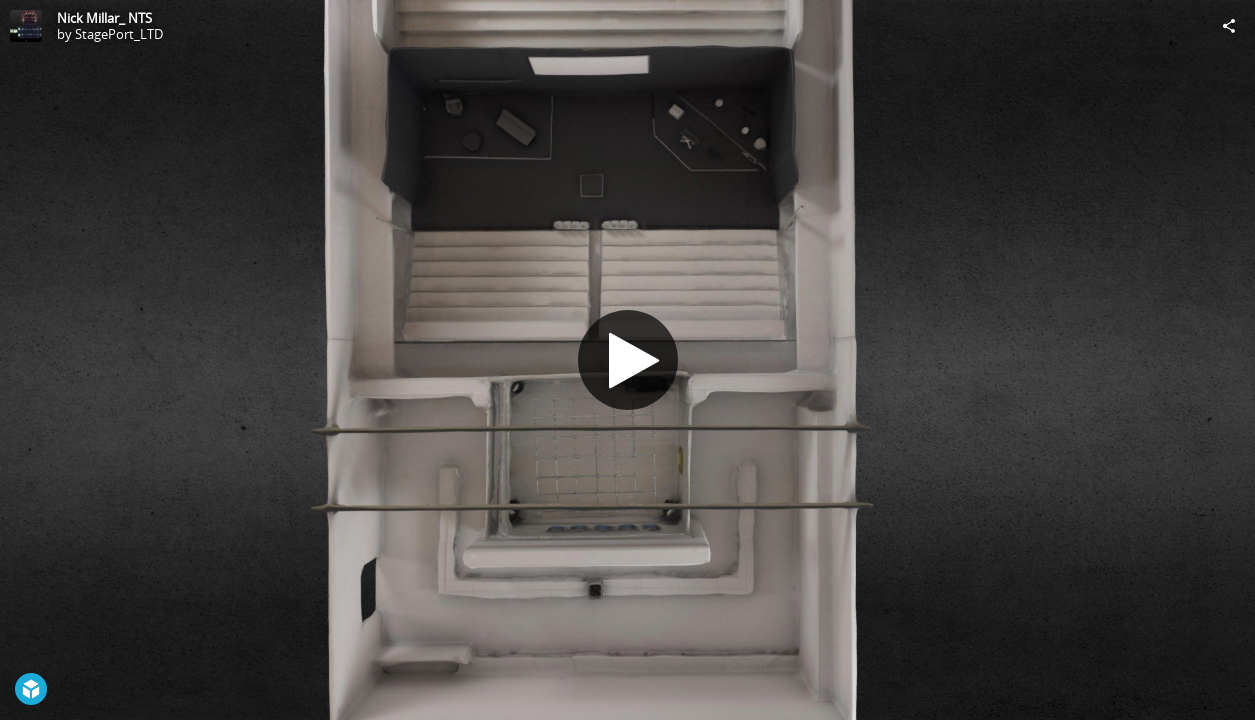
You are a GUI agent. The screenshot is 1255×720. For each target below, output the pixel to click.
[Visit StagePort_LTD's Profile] (26, 26)
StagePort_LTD (119, 34)
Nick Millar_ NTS (104, 18)
